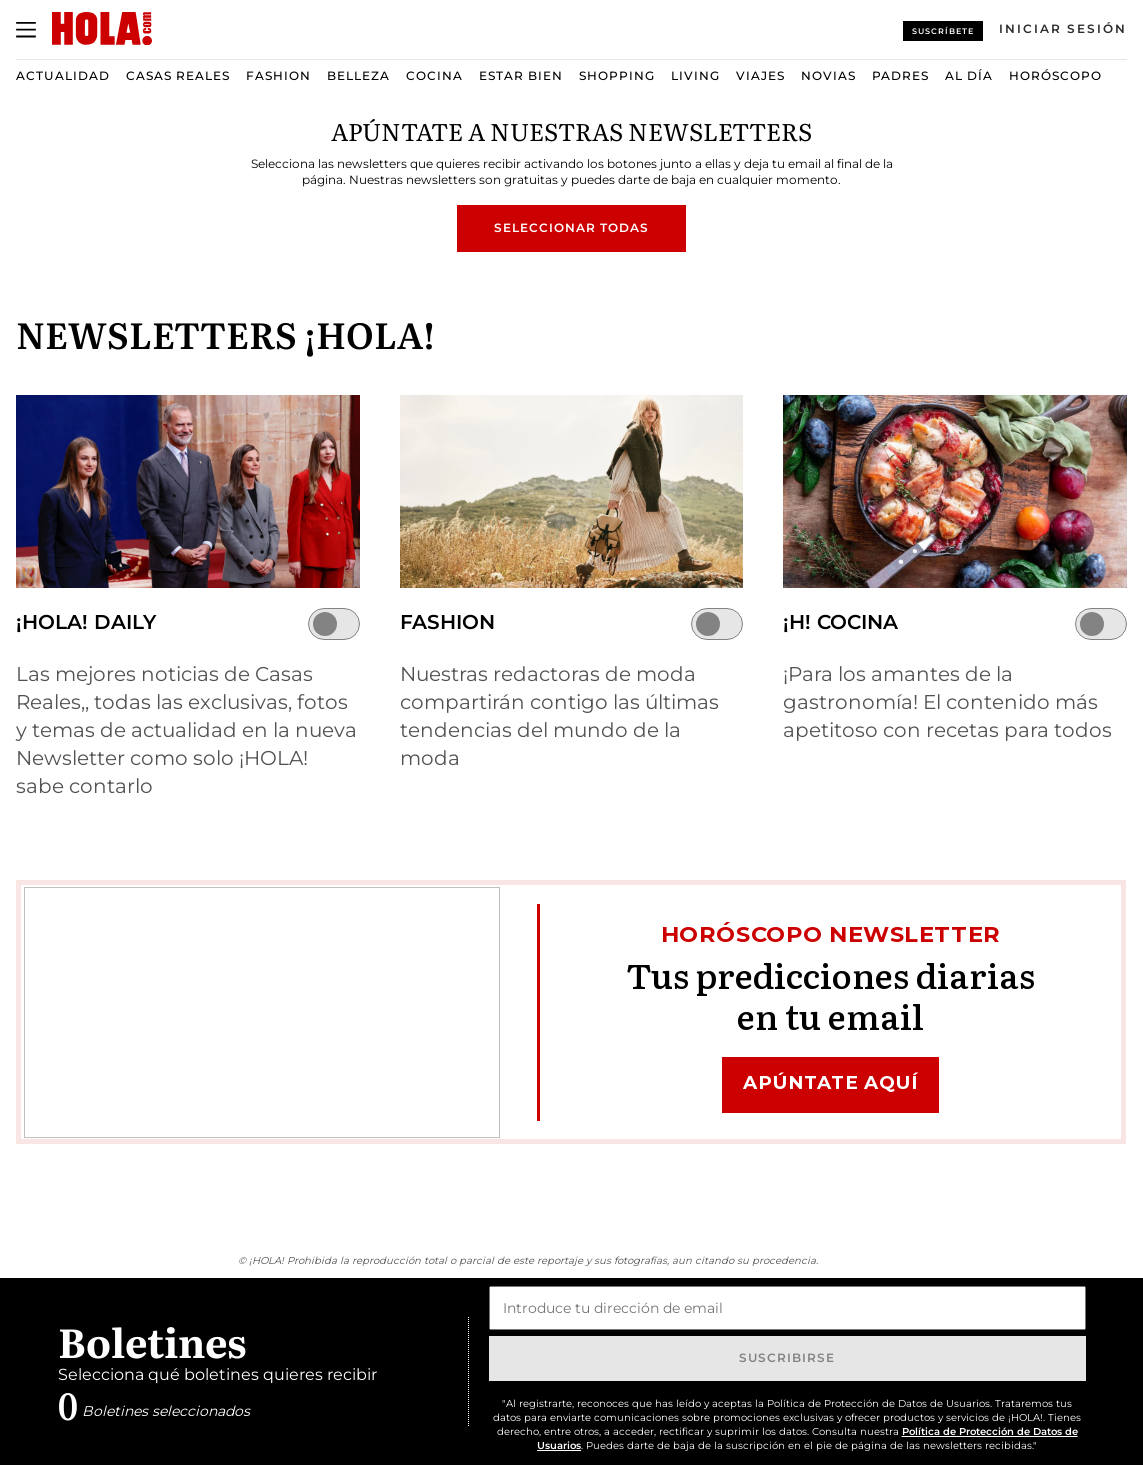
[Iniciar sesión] (1063, 29)
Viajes (760, 75)
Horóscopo (1055, 75)
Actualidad (63, 75)
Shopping (617, 75)
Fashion (278, 75)
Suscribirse (787, 1357)
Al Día (969, 75)
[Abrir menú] (26, 30)
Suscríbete (943, 31)
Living (695, 75)
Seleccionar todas (571, 227)
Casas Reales (178, 75)
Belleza (358, 75)
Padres (900, 75)
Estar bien (521, 75)
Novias (828, 75)
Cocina (434, 75)
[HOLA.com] (102, 29)
